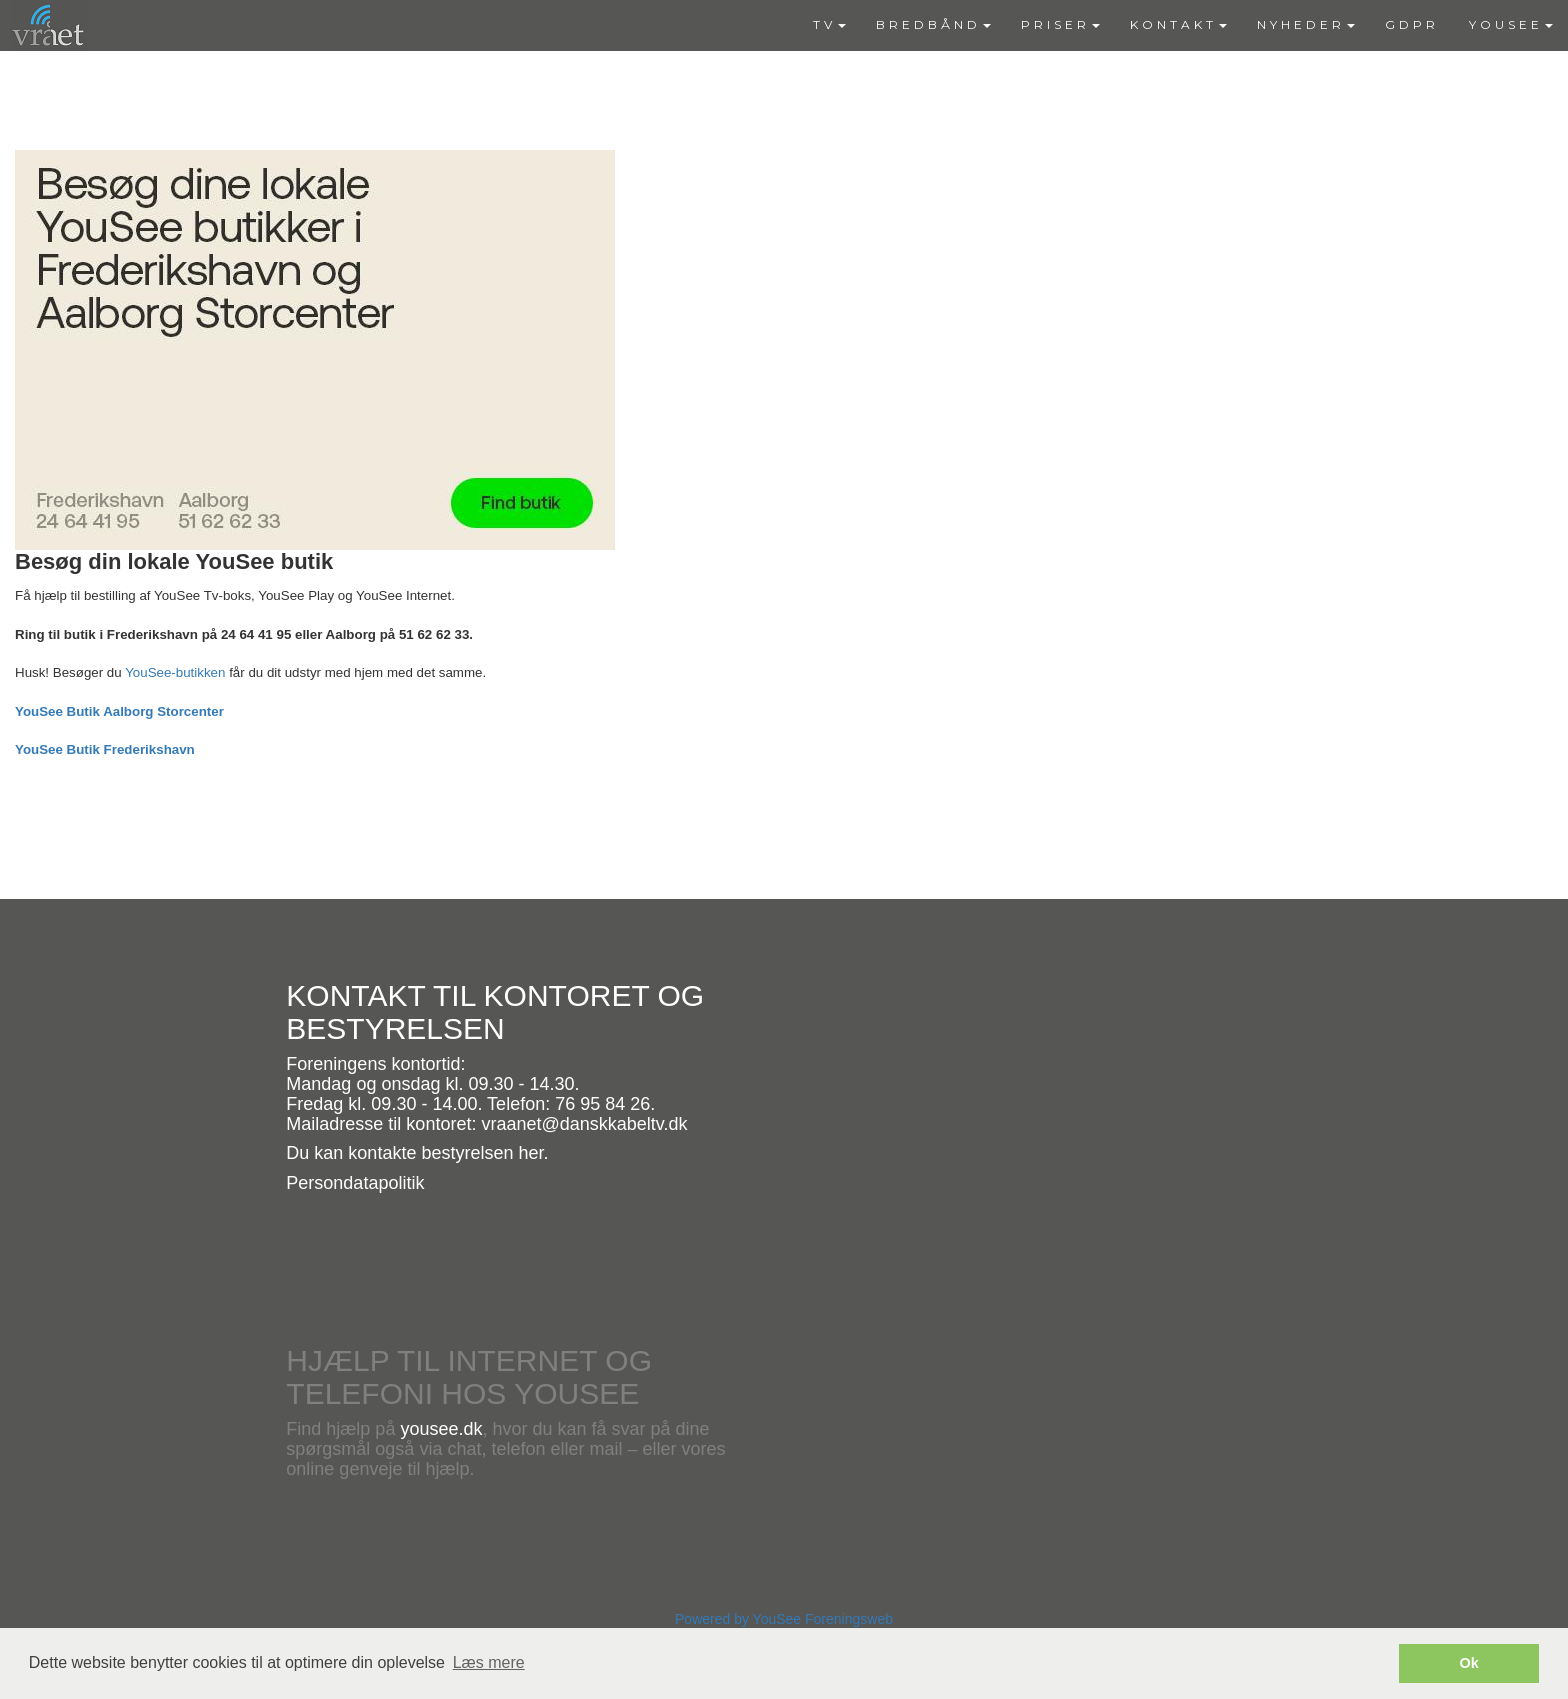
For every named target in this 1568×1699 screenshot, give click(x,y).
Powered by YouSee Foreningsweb (784, 1619)
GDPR (1412, 24)
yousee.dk (441, 1429)
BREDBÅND (933, 24)
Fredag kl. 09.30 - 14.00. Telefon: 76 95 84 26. (470, 1104)
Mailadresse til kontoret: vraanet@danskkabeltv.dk (486, 1124)
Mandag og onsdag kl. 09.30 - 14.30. (432, 1084)
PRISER (1060, 24)
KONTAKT (1178, 24)
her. (533, 1153)
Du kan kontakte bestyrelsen (402, 1153)
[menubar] (1183, 25)
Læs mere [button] (489, 1662)
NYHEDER (1306, 24)
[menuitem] (829, 25)
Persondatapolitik (355, 1183)
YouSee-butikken (175, 672)
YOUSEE (1511, 24)
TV (829, 24)
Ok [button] (1469, 1663)
